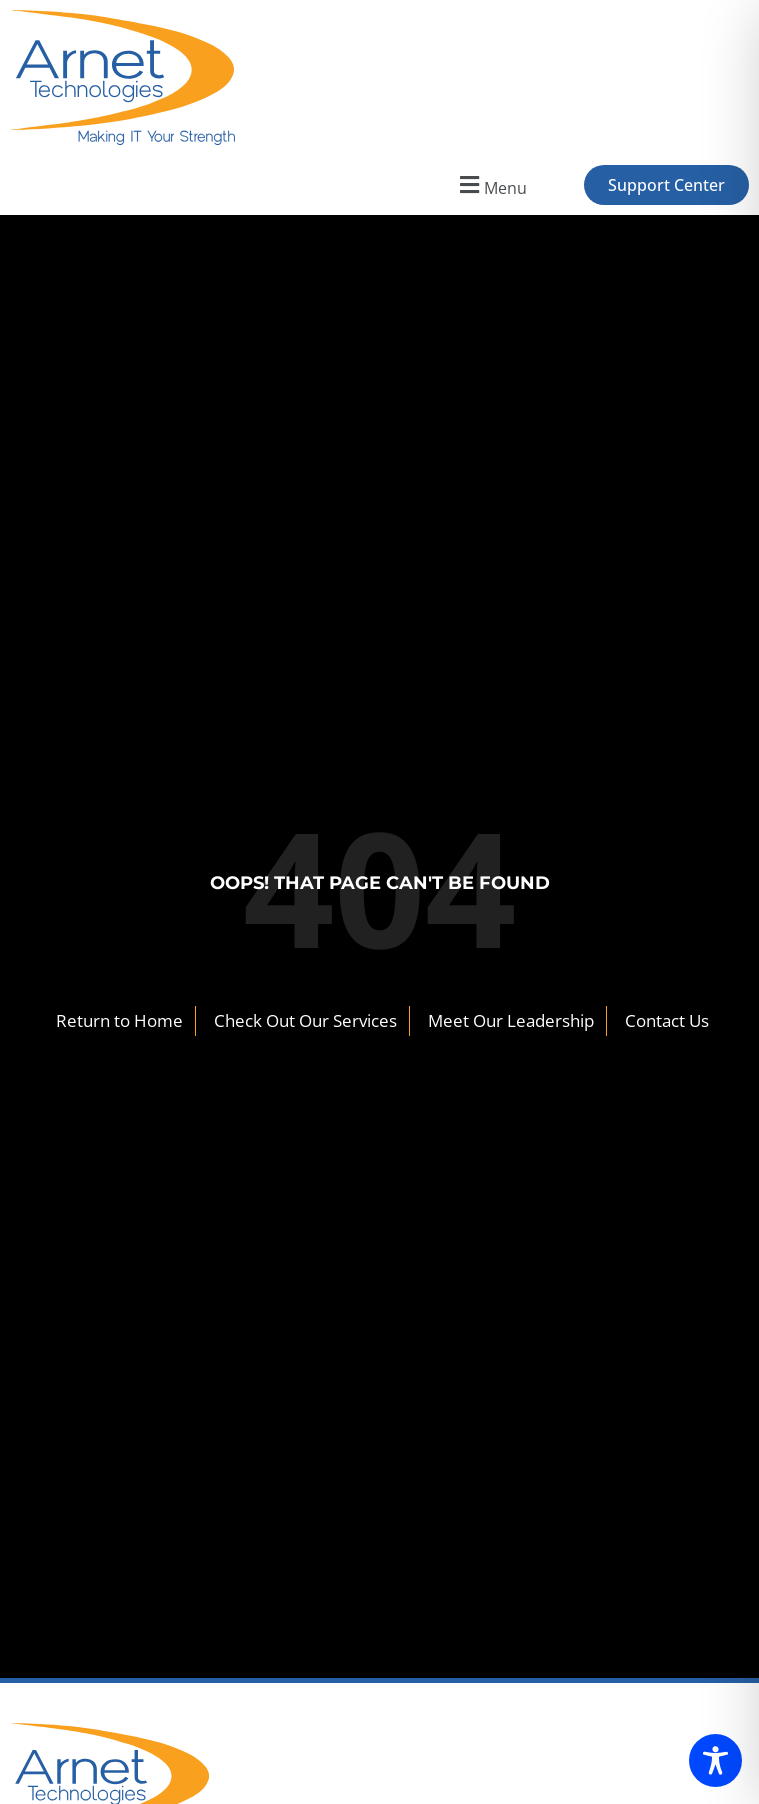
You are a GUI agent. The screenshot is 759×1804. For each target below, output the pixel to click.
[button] (490, 185)
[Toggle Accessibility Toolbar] (715, 1760)
